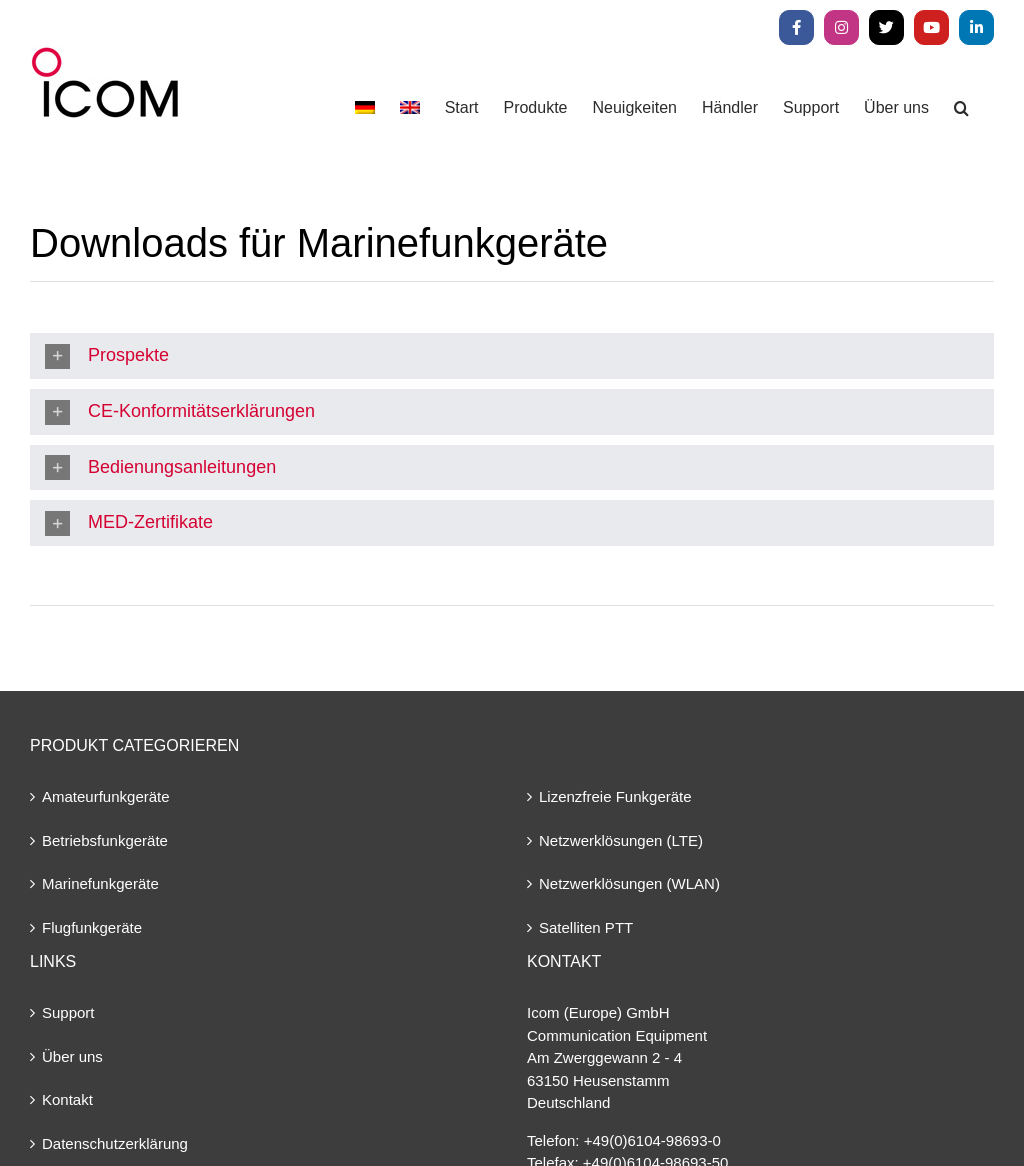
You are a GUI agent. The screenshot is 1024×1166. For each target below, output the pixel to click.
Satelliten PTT (586, 927)
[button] (961, 107)
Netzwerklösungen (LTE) (621, 840)
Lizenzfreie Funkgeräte (615, 796)
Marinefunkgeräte (100, 883)
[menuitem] (365, 107)
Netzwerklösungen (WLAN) (629, 883)
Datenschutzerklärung (115, 1143)
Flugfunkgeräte (92, 927)
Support (68, 1012)
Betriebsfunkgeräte (105, 840)
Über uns (72, 1056)
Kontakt (67, 1099)
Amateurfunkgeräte (106, 796)
